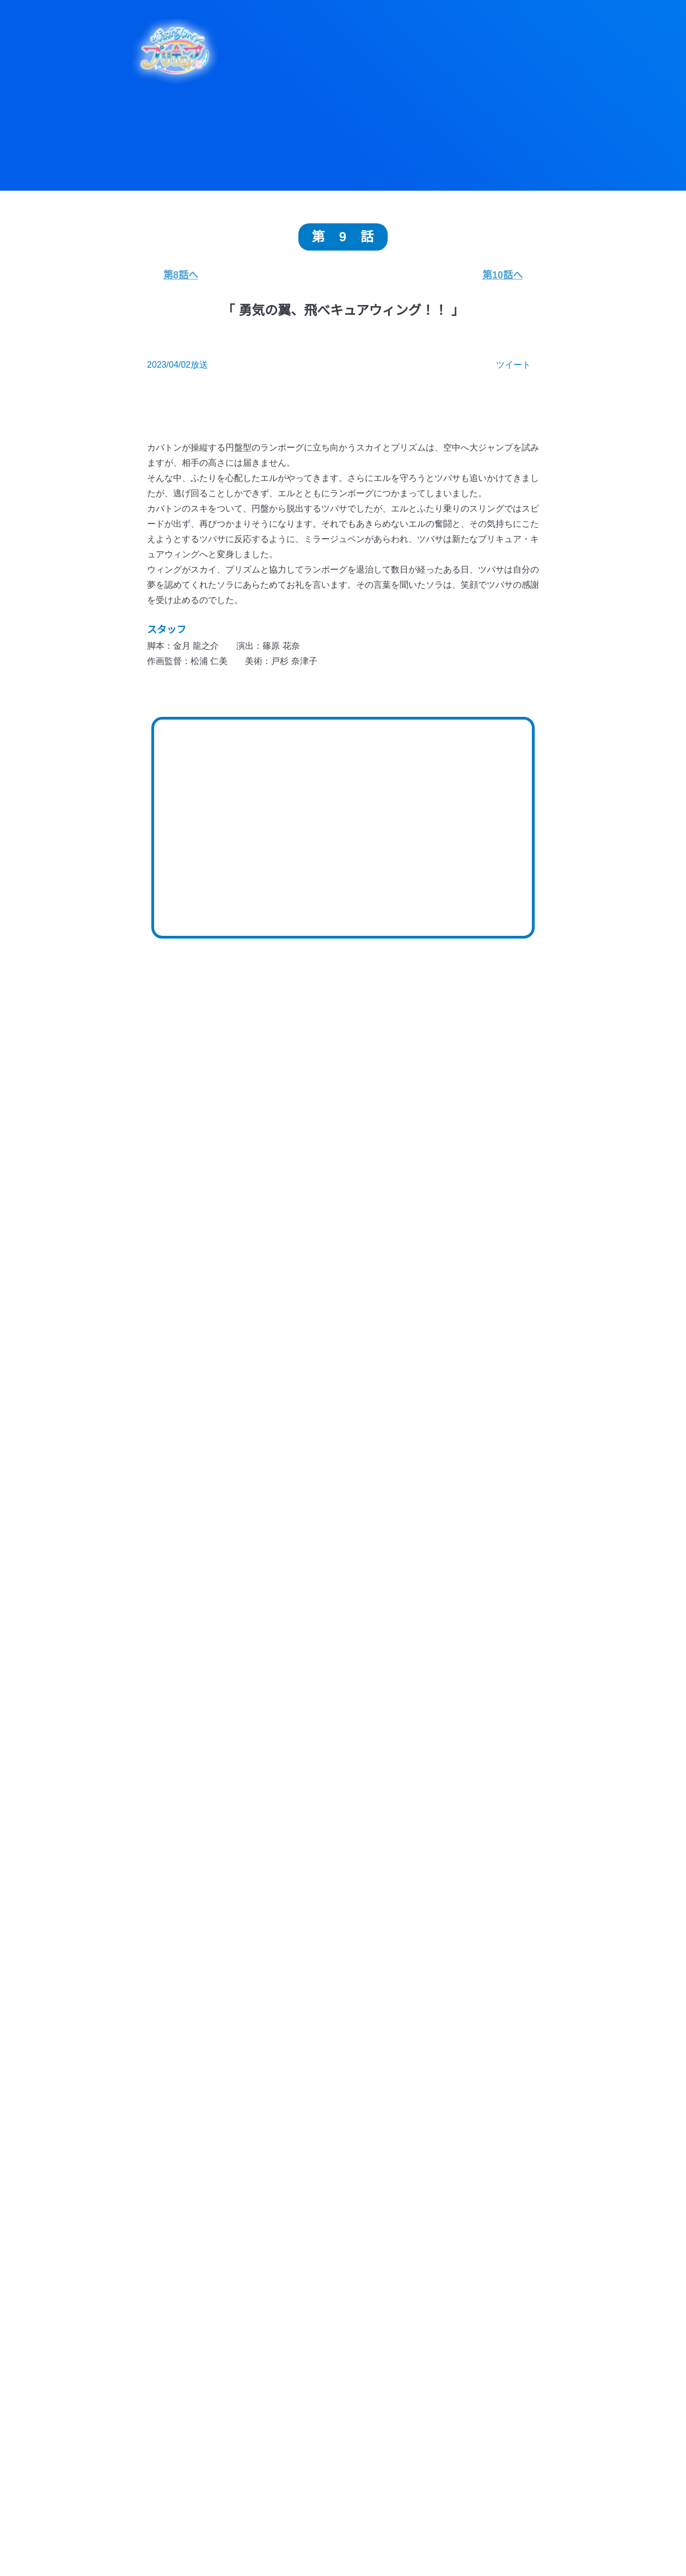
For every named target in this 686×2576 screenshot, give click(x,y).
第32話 (412, 1383)
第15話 (203, 1516)
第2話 (412, 1582)
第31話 (482, 1383)
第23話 (342, 1449)
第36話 (482, 1349)
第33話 (342, 1383)
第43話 (342, 1316)
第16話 (482, 1482)
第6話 (482, 1549)
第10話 (203, 1549)
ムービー (511, 2557)
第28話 (342, 1416)
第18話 (342, 1482)
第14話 (273, 1516)
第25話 (203, 1449)
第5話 (203, 1582)
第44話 (273, 1316)
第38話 (342, 1349)
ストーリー (510, 2536)
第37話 (412, 1349)
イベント (591, 2557)
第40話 (203, 1349)
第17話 (412, 1482)
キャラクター (429, 2536)
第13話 (342, 1516)
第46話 (482, 1283)
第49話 (273, 1283)
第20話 (203, 1482)
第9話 (273, 1549)
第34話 (273, 1383)
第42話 (412, 1316)
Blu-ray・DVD (349, 2557)
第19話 (273, 1482)
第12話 (412, 1516)
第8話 (342, 1549)
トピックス (270, 2536)
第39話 (273, 1349)
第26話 (482, 1416)
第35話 (203, 1383)
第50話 (203, 1283)
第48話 (342, 1283)
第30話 (203, 1416)
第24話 (273, 1449)
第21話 (482, 1449)
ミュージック (270, 2557)
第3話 (342, 1582)
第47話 (412, 1283)
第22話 (412, 1449)
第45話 (203, 1316)
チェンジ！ (495, 1906)
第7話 (412, 1549)
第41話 (482, 1316)
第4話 (273, 1582)
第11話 (482, 1516)
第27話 (412, 1416)
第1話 (482, 1582)
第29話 (273, 1416)
